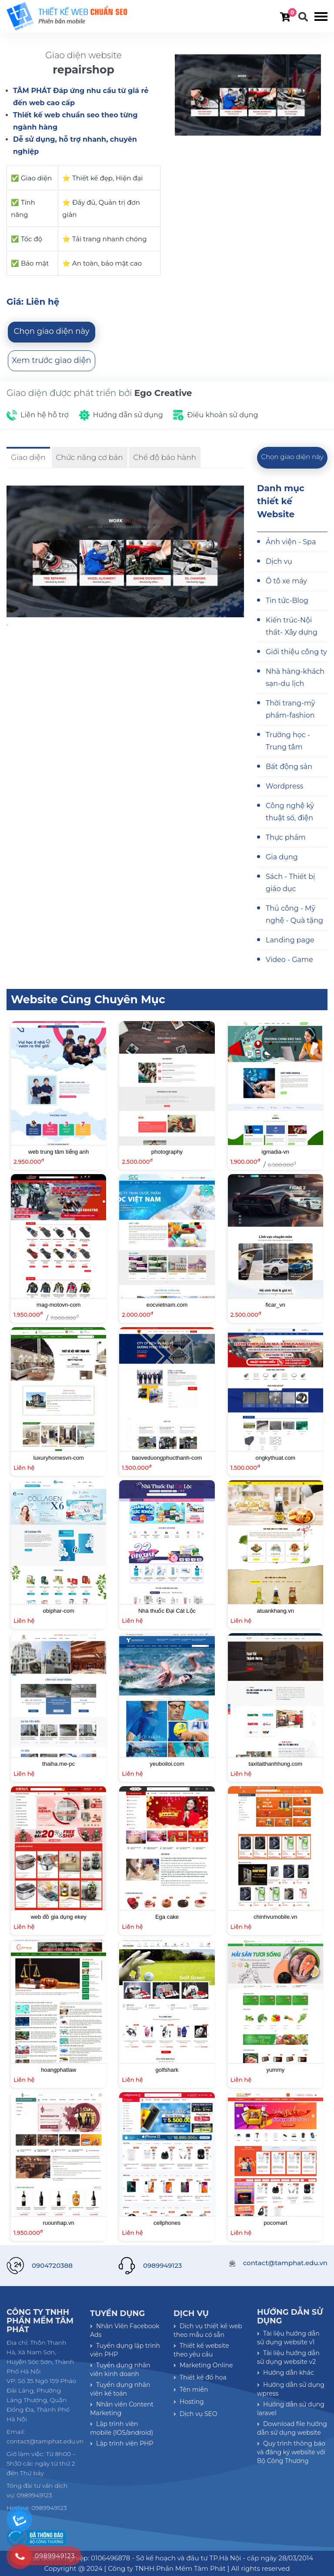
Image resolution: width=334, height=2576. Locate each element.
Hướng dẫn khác (285, 2372)
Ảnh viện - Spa (291, 542)
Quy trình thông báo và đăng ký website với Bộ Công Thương (291, 2452)
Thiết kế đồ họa (200, 2377)
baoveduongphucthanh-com (167, 1457)
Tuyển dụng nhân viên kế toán (120, 2389)
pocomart (275, 2223)
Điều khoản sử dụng (222, 415)
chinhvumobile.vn (275, 1917)
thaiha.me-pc (58, 1764)
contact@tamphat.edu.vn (285, 2263)
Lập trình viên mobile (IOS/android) (121, 2428)
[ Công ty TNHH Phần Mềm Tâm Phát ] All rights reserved (197, 2568)
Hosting (189, 2402)
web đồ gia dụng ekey (59, 1917)
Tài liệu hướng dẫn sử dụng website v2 (288, 2357)
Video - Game (289, 959)
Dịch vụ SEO (195, 2414)
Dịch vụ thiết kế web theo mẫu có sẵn (208, 2330)
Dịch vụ (279, 561)
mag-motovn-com (58, 1304)
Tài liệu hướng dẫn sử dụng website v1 (288, 2338)
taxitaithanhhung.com (276, 1764)
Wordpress (284, 786)
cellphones (167, 2223)
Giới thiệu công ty (296, 652)
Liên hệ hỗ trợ (44, 415)
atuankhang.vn (275, 1611)
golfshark (167, 2070)
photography (167, 1151)
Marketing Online (203, 2365)
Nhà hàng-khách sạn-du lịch (295, 677)
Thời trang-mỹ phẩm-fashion (290, 709)
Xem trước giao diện (51, 360)
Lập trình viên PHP (122, 2443)
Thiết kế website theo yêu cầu (201, 2350)
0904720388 (52, 2265)
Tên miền (191, 2389)
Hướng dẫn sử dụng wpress (290, 2389)
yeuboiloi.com (167, 1764)
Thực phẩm (286, 837)
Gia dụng (282, 857)
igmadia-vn (276, 1151)
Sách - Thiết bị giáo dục (290, 882)
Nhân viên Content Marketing (122, 2408)
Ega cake (167, 1917)
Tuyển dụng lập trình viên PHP (125, 2350)
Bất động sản (289, 766)
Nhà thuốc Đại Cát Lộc (167, 1611)
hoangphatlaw (58, 2070)
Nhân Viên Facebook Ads (125, 2330)
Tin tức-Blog (287, 600)
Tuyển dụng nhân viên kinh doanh (120, 2369)
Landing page (290, 940)
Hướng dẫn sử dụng (128, 415)
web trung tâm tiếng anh (58, 1151)
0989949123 (162, 2265)
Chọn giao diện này (52, 331)
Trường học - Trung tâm (288, 741)
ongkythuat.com (275, 1457)
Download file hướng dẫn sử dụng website (292, 2428)
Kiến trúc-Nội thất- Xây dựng (291, 626)
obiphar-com (58, 1611)
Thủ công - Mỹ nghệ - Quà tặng (294, 914)
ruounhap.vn (58, 2223)
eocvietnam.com (167, 1304)
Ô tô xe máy (286, 581)
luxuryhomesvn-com (58, 1457)
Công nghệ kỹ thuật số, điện (290, 812)
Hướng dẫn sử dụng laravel (290, 2408)
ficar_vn (276, 1304)
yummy (275, 2070)
